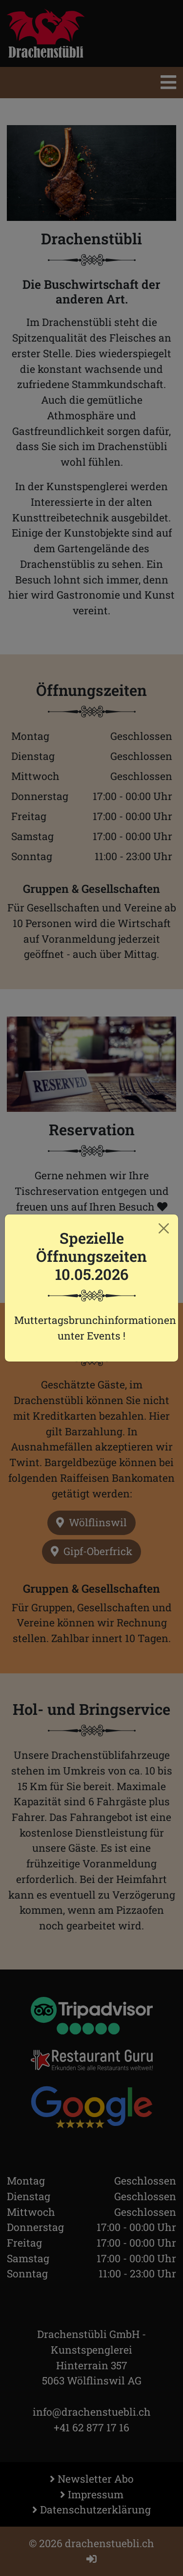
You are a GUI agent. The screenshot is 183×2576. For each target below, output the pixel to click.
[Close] (164, 1228)
